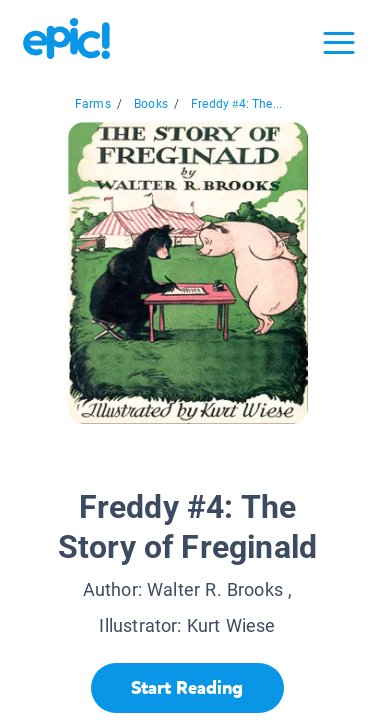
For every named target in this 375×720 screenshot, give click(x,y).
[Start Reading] (187, 688)
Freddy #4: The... (236, 104)
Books (151, 104)
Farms (93, 104)
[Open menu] (339, 43)
